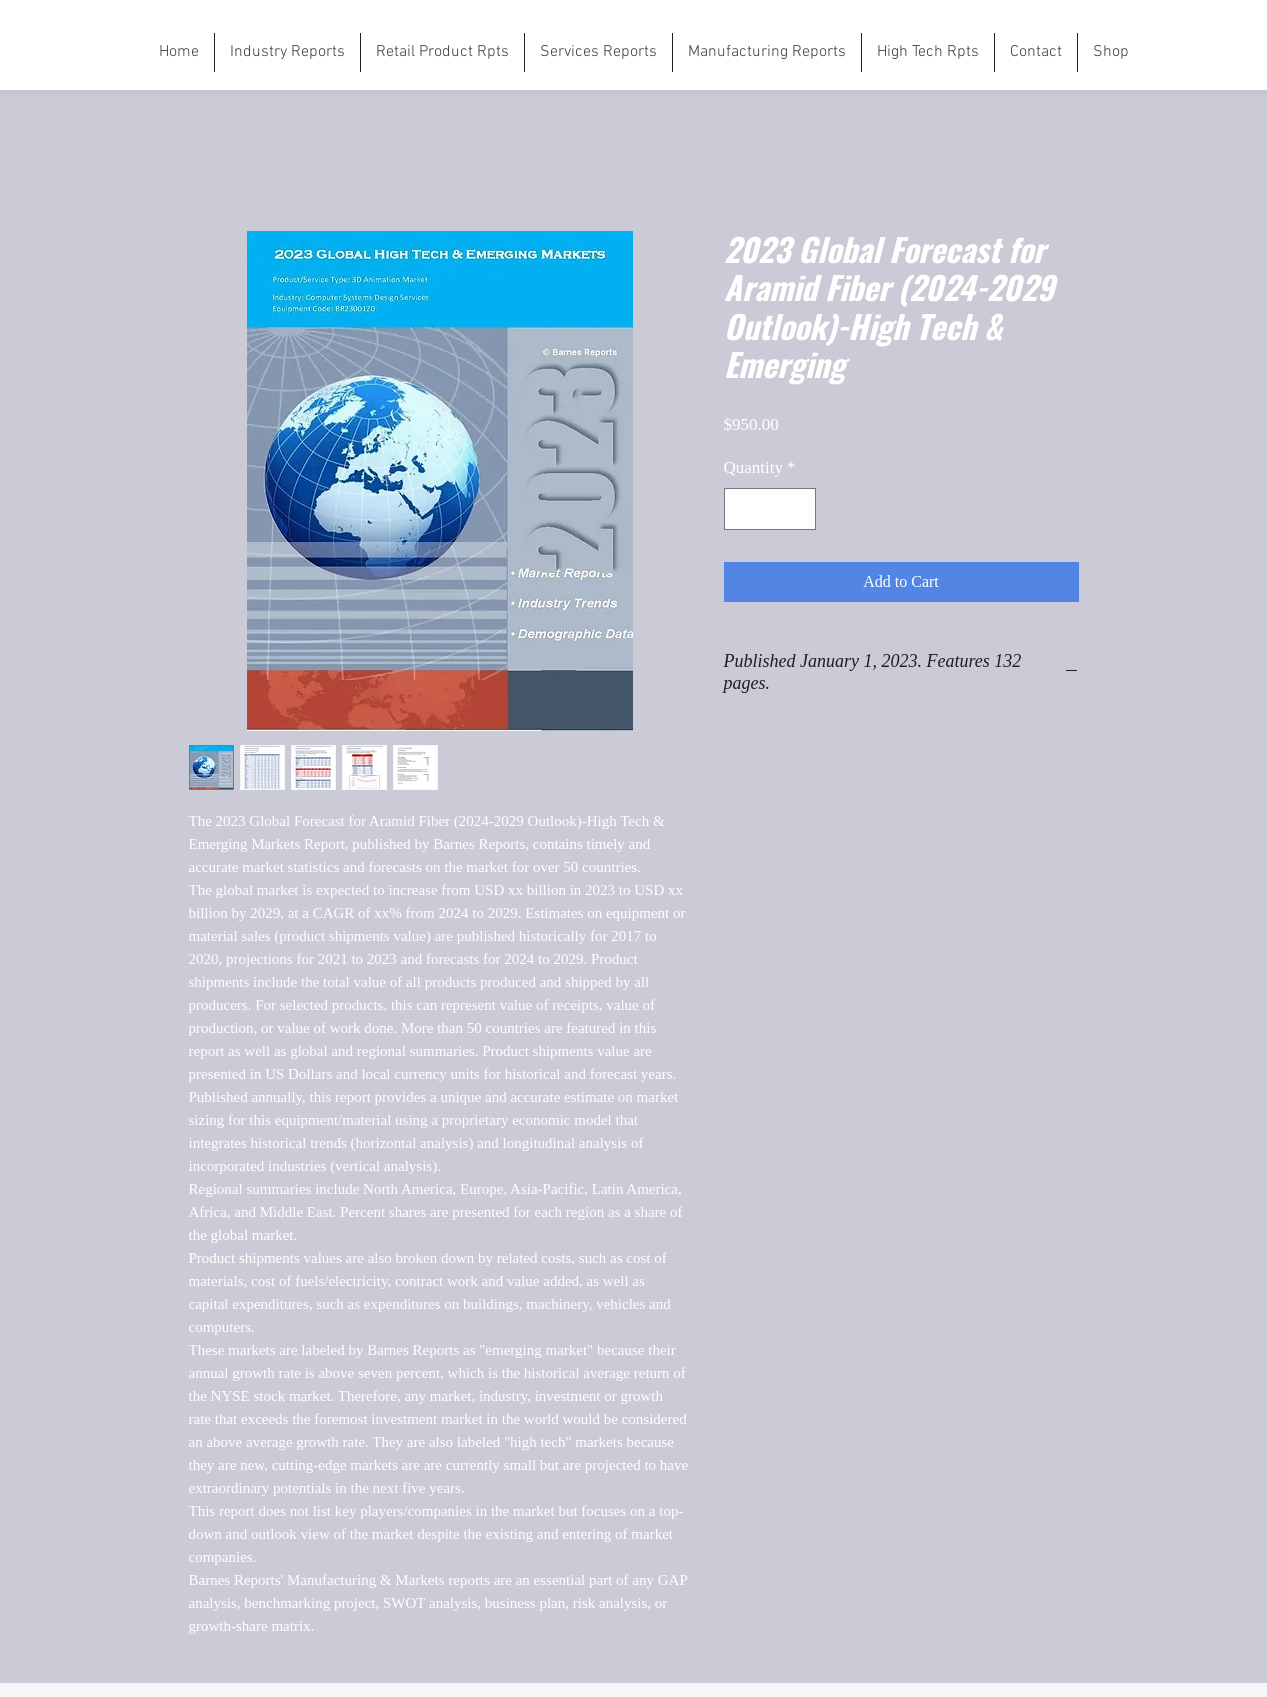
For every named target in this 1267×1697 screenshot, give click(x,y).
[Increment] (798, 509)
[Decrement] (742, 509)
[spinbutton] (769, 509)
